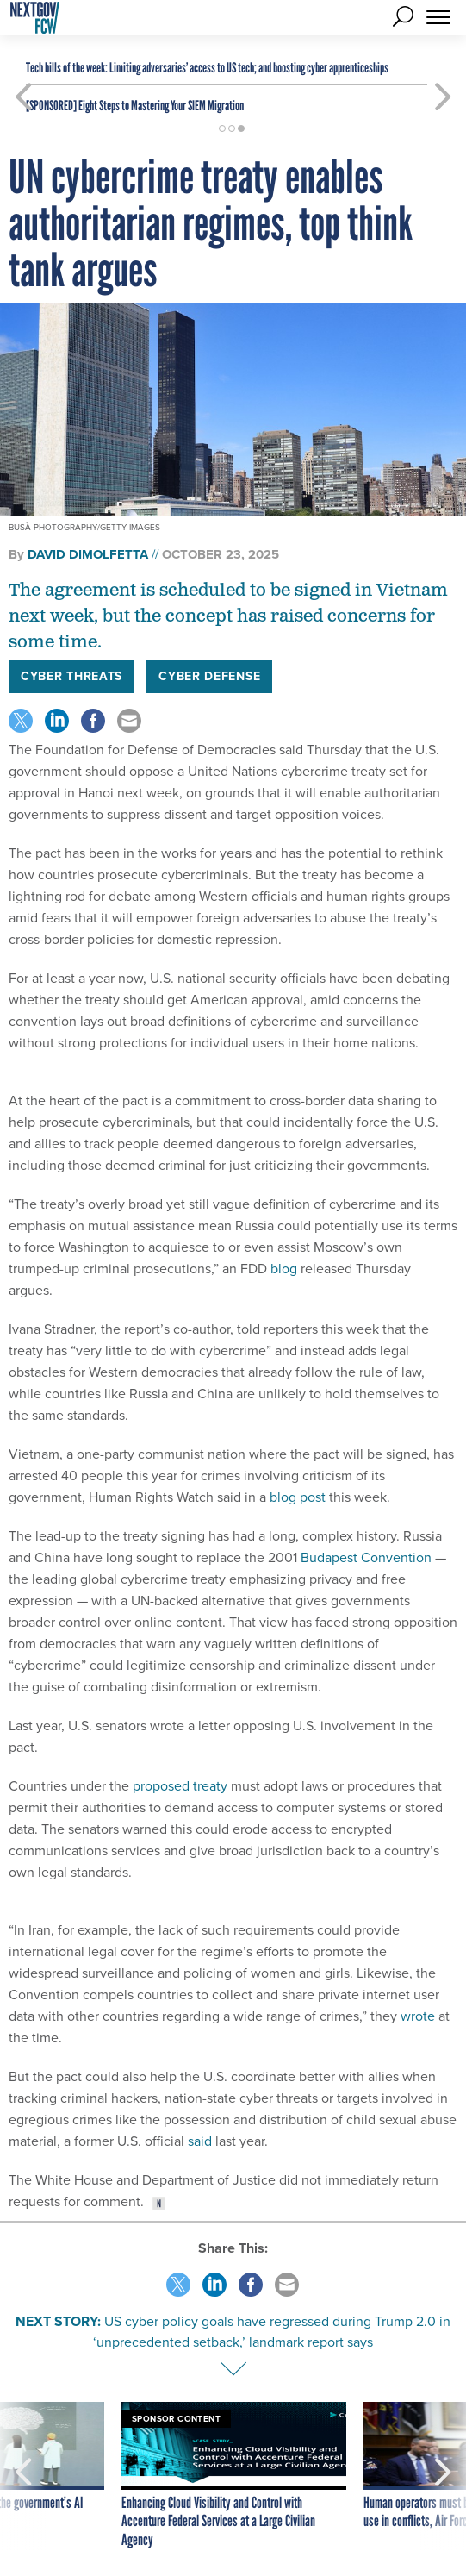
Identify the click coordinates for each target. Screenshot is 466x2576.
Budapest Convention (366, 1557)
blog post (298, 1497)
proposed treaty (180, 1786)
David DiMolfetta (88, 554)
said (200, 2141)
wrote (418, 2016)
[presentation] (23, 2476)
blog (283, 1269)
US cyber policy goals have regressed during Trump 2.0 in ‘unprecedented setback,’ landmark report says (271, 2331)
